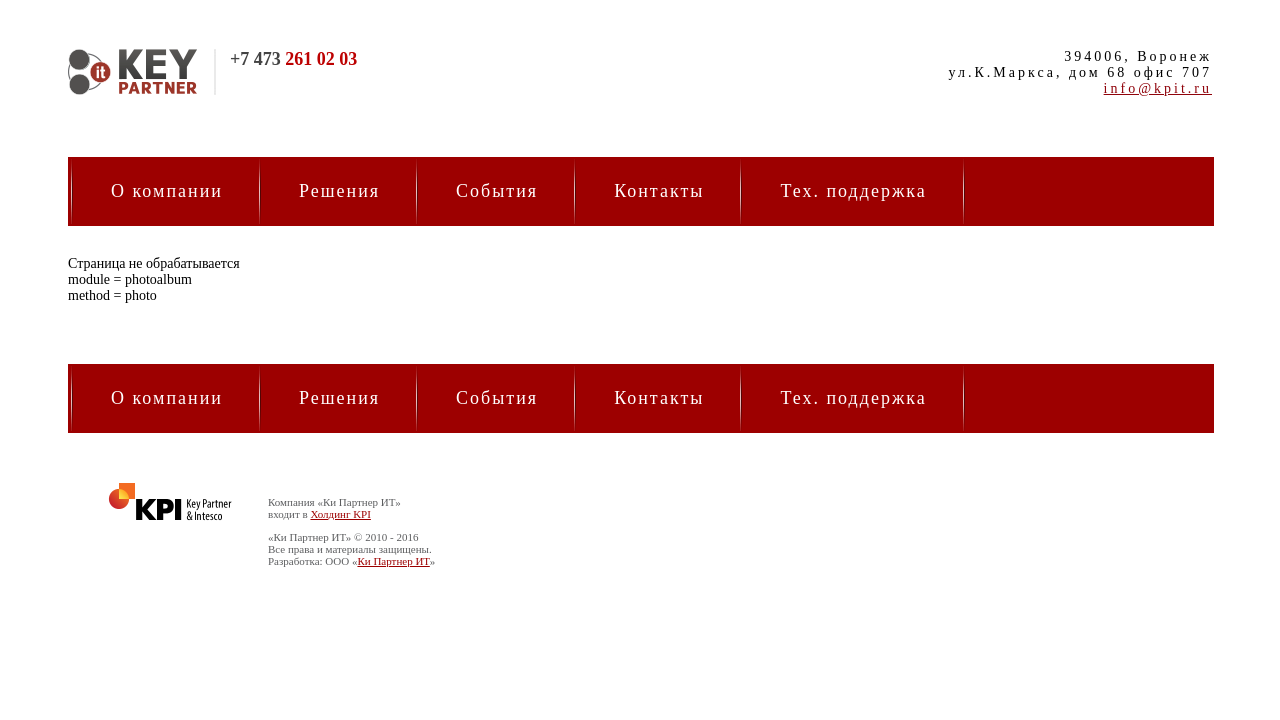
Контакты (659, 191)
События (497, 191)
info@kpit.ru (1158, 88)
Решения (339, 191)
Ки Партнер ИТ (393, 561)
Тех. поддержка (853, 191)
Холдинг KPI (340, 514)
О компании (167, 191)
